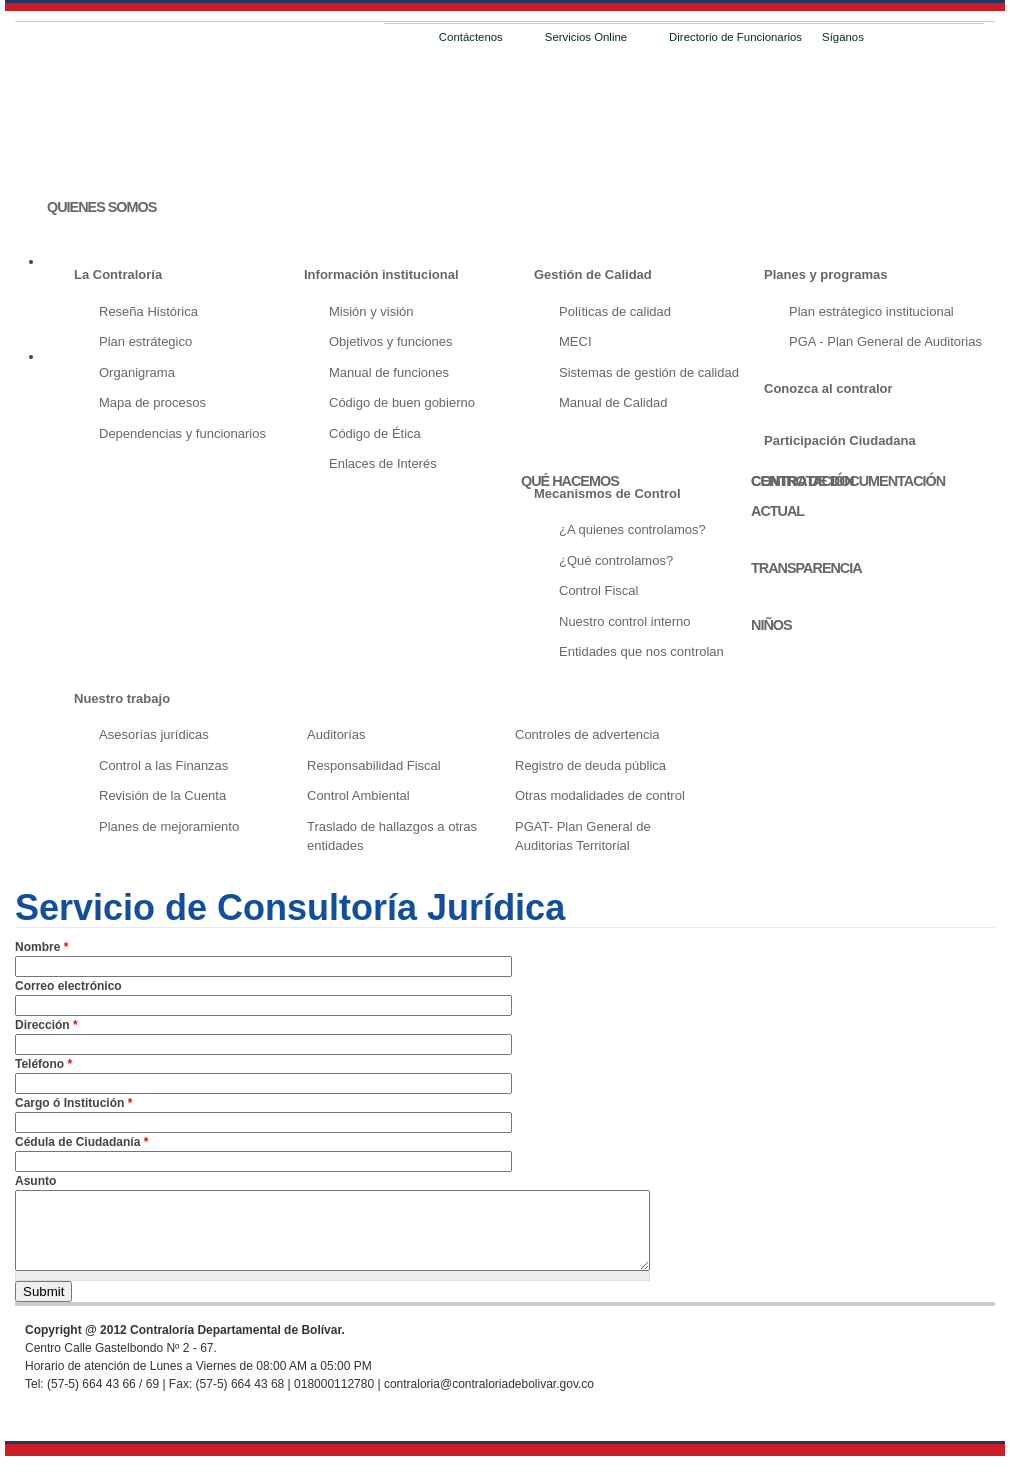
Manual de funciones (389, 372)
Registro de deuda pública (590, 765)
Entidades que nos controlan (641, 651)
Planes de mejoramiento (169, 826)
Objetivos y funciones (391, 341)
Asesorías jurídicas (154, 734)
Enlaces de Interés (383, 463)
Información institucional (381, 274)
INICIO (65, 153)
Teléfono (43, 1064)
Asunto (35, 1181)
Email (959, 39)
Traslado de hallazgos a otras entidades (392, 836)
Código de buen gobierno (402, 402)
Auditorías (336, 734)
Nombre (41, 947)
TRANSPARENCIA (806, 568)
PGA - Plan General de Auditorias (885, 341)
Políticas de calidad (615, 311)
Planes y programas (826, 274)
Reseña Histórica (148, 311)
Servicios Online (586, 37)
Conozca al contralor (828, 388)
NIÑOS (771, 625)
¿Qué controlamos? (616, 560)
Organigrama (137, 372)
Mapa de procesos (152, 402)
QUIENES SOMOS (101, 207)
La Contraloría (118, 274)
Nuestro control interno (625, 621)
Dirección (46, 1025)
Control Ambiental (358, 795)
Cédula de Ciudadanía (81, 1142)
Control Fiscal (598, 590)
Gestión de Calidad (593, 274)
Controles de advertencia (587, 734)
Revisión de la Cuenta (162, 795)
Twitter (907, 39)
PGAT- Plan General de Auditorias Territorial (583, 836)
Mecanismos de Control (607, 493)
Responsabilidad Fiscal (374, 765)
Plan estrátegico (145, 341)
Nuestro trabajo (122, 698)
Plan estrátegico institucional (871, 311)
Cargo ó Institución (73, 1103)
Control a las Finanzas (163, 765)
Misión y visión (371, 311)
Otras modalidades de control (600, 795)
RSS (933, 39)
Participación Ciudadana (840, 440)
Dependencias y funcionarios (182, 433)
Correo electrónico (68, 986)
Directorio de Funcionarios (735, 37)
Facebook (881, 39)
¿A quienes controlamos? (632, 529)
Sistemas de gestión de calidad (649, 372)
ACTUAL (777, 511)
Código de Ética (375, 433)
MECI (575, 341)
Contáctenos (471, 37)
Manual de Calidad (613, 402)
